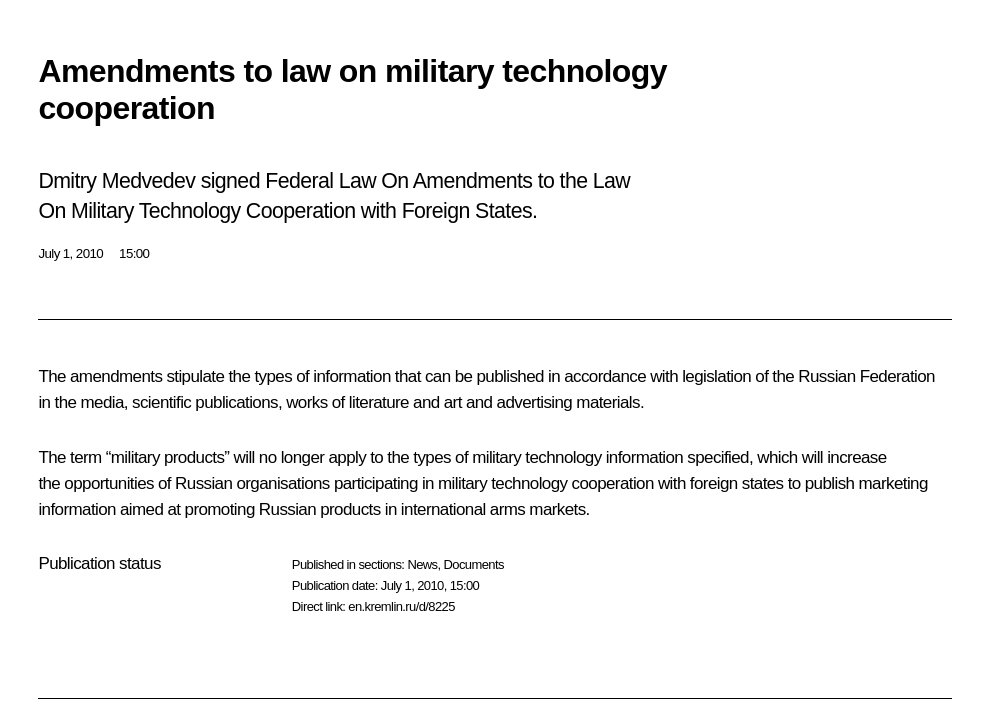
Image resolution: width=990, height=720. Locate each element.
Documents (474, 564)
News (422, 564)
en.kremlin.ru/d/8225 (401, 606)
